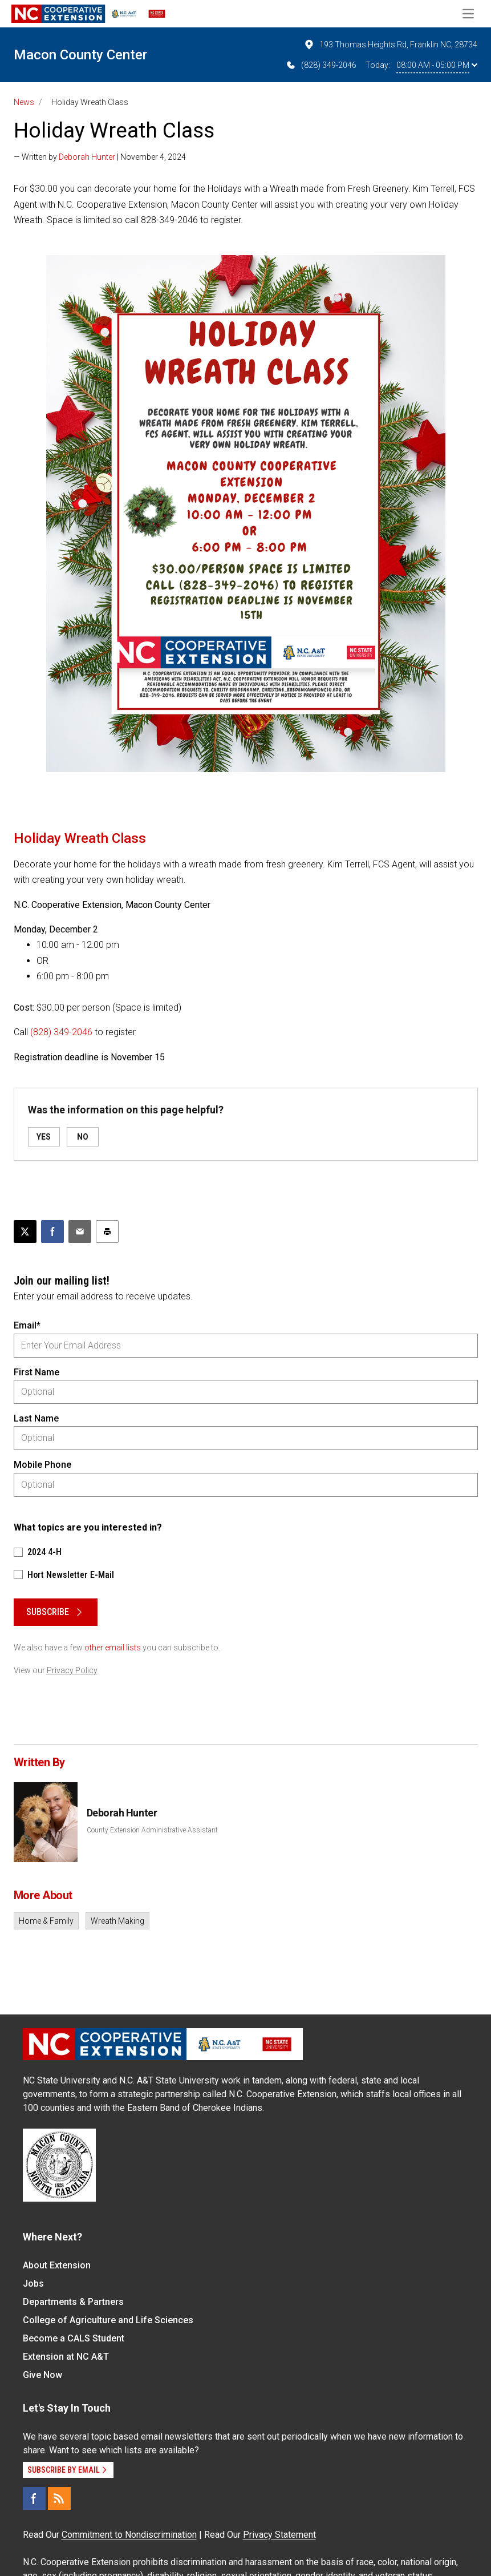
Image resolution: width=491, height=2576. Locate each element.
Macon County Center (80, 55)
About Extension (57, 2265)
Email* (27, 1325)
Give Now (42, 2374)
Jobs (33, 2283)
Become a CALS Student (73, 2338)
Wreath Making (117, 1920)
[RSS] (59, 2498)
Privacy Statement (279, 2534)
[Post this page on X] (25, 1231)
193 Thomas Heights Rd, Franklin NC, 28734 (390, 44)
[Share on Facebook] (52, 1231)
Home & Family (46, 1920)
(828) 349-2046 (320, 65)
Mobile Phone (42, 1464)
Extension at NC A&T (66, 2356)
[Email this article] (79, 1231)
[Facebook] (34, 2498)
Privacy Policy (72, 1670)
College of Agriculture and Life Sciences (108, 2320)
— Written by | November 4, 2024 (100, 156)
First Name (36, 1372)
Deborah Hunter (87, 156)
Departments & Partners (73, 2301)
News (24, 102)
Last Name (36, 1418)
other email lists (112, 1647)
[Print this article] (107, 1231)
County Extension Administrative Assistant (152, 1830)
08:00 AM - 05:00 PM (436, 65)
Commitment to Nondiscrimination (129, 2534)
